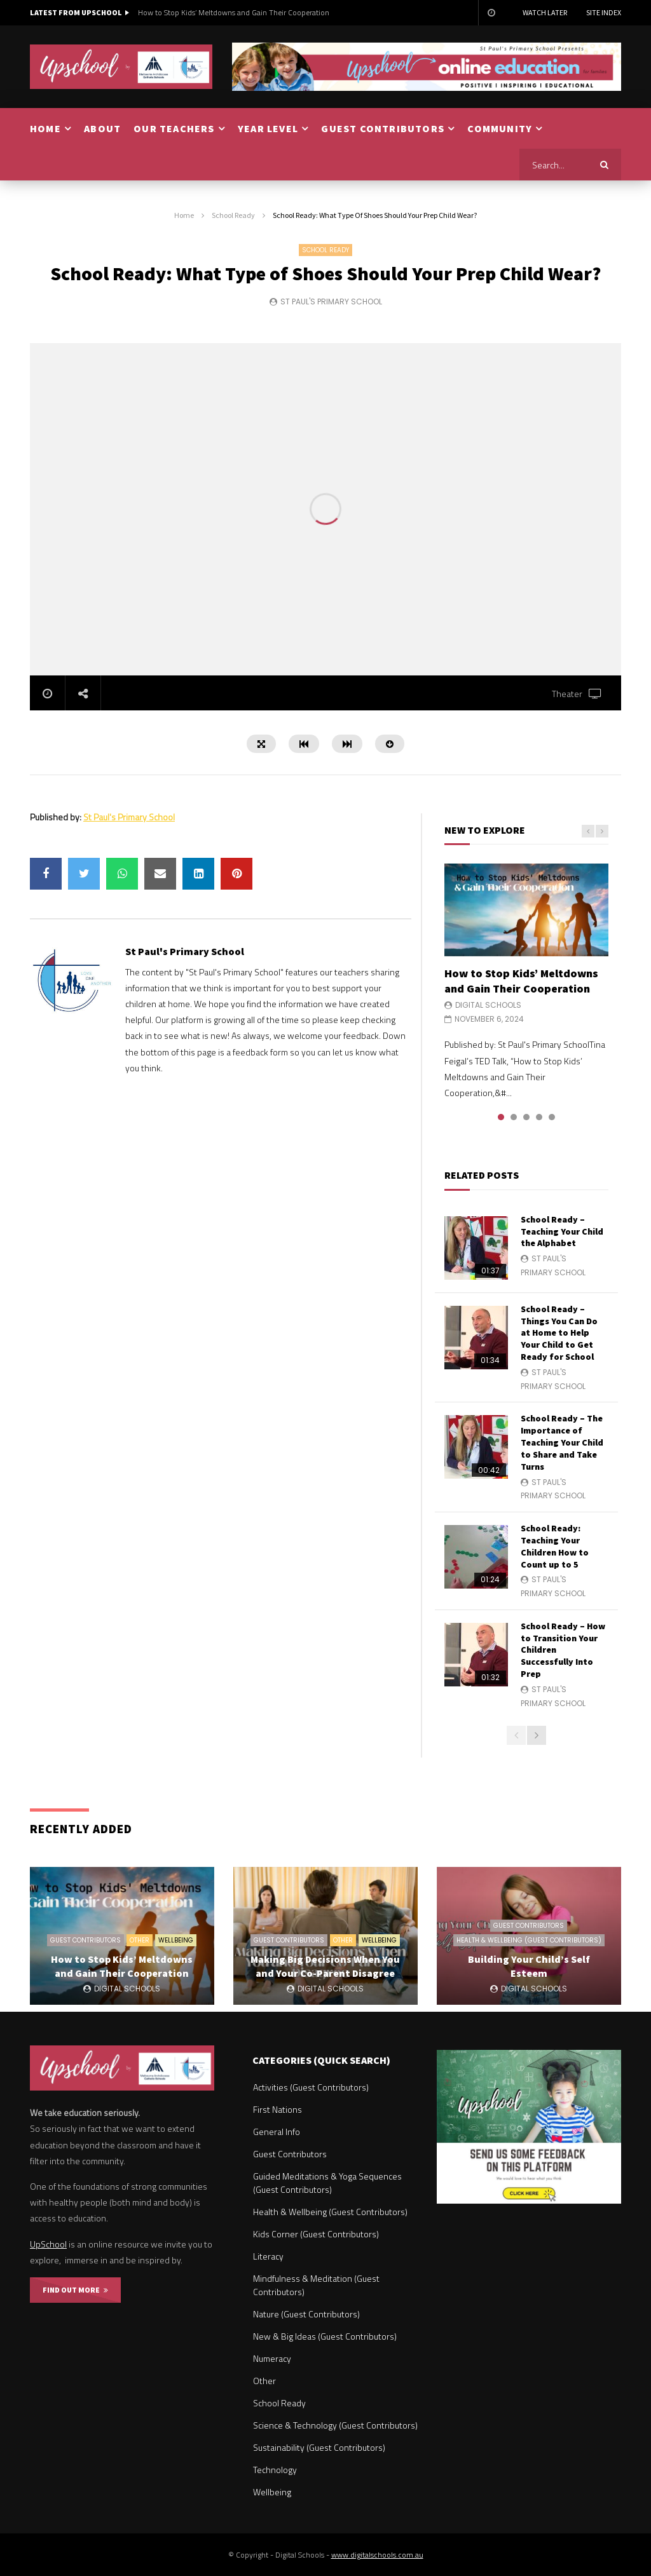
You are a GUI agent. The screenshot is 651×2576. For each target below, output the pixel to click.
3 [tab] (526, 1117)
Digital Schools (488, 1005)
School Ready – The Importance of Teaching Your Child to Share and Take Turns (562, 1442)
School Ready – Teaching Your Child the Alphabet (562, 1231)
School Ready (233, 215)
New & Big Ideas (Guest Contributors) (325, 2336)
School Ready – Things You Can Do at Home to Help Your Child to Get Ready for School (559, 1333)
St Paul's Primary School (331, 301)
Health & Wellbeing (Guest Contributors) (528, 1940)
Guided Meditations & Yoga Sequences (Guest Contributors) (327, 2182)
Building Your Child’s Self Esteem (529, 1966)
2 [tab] (514, 1117)
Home (184, 215)
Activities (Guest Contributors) (311, 2087)
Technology (275, 2469)
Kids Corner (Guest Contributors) (316, 2233)
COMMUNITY (499, 128)
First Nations (277, 2109)
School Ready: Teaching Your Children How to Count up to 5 (555, 1546)
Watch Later (545, 12)
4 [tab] (539, 1117)
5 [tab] (552, 1117)
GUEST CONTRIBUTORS (382, 128)
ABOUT (102, 128)
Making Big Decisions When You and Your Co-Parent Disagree (325, 1966)
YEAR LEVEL (268, 128)
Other (139, 1940)
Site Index (603, 12)
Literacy (268, 2256)
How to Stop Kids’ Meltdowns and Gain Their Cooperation (233, 12)
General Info (276, 2131)
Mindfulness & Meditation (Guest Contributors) (316, 2285)
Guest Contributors (85, 1940)
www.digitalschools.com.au (377, 2555)
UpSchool (48, 2244)
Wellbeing (175, 1940)
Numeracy (272, 2358)
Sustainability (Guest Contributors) (319, 2447)
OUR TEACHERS (174, 128)
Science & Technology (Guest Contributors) (335, 2425)
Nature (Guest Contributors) (306, 2314)
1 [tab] (501, 1117)
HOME (45, 128)
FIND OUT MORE (75, 2290)
